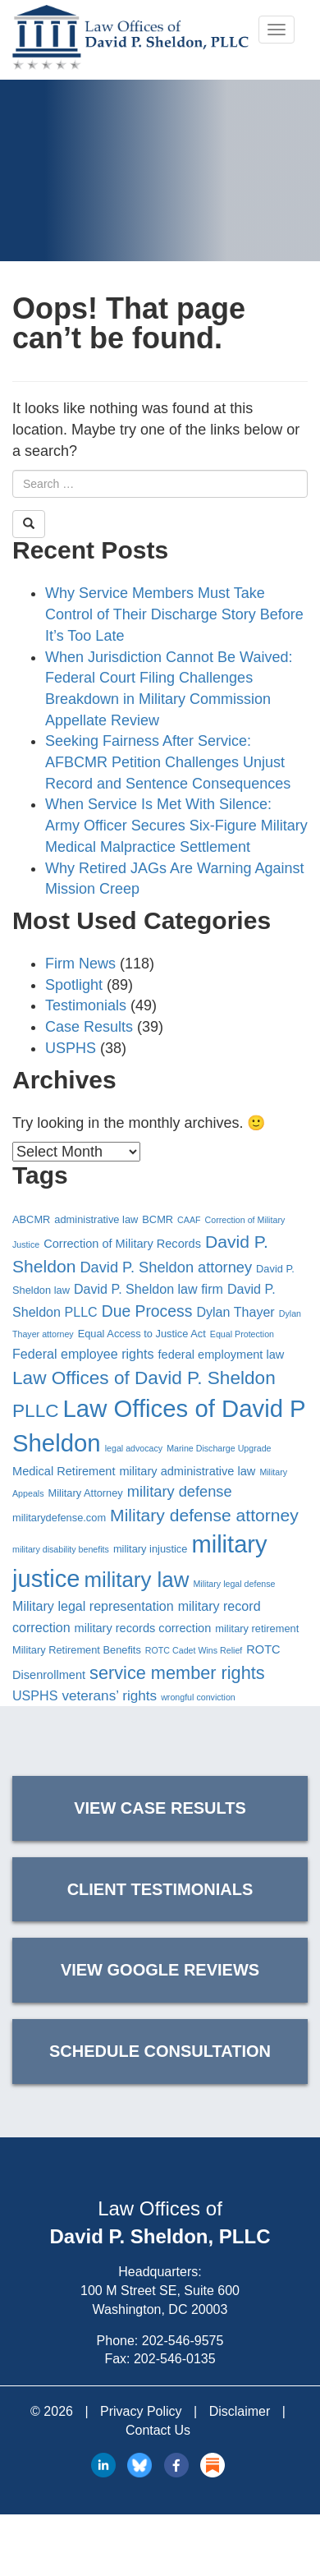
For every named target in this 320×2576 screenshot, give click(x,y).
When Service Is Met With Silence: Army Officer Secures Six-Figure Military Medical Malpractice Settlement (176, 825)
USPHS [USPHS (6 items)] (34, 1695)
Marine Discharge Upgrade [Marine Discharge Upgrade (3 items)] (219, 1448)
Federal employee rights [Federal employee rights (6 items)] (82, 1353)
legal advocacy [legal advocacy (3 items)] (134, 1448)
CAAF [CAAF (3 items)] (188, 1220)
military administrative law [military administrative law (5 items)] (187, 1471)
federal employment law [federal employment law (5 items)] (221, 1354)
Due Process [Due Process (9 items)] (147, 1311)
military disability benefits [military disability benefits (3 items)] (60, 1549)
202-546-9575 (183, 2341)
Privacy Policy (141, 2411)
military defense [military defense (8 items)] (179, 1491)
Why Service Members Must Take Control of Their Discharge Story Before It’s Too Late (174, 614)
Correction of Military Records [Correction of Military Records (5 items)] (122, 1243)
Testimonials (85, 1005)
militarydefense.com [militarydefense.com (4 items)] (59, 1517)
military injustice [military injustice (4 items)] (150, 1549)
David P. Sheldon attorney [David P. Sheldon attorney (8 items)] (166, 1267)
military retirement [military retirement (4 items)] (257, 1628)
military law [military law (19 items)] (137, 1579)
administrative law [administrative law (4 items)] (96, 1219)
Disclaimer (240, 2411)
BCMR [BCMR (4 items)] (157, 1219)
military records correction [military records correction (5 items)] (143, 1628)
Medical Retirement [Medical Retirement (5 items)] (63, 1471)
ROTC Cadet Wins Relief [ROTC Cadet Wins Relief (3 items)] (193, 1650)
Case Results (89, 1027)
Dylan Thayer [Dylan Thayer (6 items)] (235, 1311)
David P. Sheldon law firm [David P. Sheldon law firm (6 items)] (148, 1288)
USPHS (70, 1048)
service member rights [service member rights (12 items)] (177, 1673)
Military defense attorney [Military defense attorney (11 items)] (204, 1515)
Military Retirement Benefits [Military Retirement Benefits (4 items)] (76, 1650)
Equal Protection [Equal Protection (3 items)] (242, 1334)
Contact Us (158, 2430)
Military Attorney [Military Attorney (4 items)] (85, 1493)
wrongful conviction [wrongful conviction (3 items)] (198, 1697)
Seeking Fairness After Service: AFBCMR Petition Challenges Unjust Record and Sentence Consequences (167, 762)
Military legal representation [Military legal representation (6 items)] (93, 1605)
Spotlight (74, 985)
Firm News (80, 963)
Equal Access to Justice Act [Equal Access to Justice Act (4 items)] (142, 1333)
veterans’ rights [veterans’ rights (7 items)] (109, 1695)
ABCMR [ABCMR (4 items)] (31, 1219)
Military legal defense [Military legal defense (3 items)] (234, 1584)
